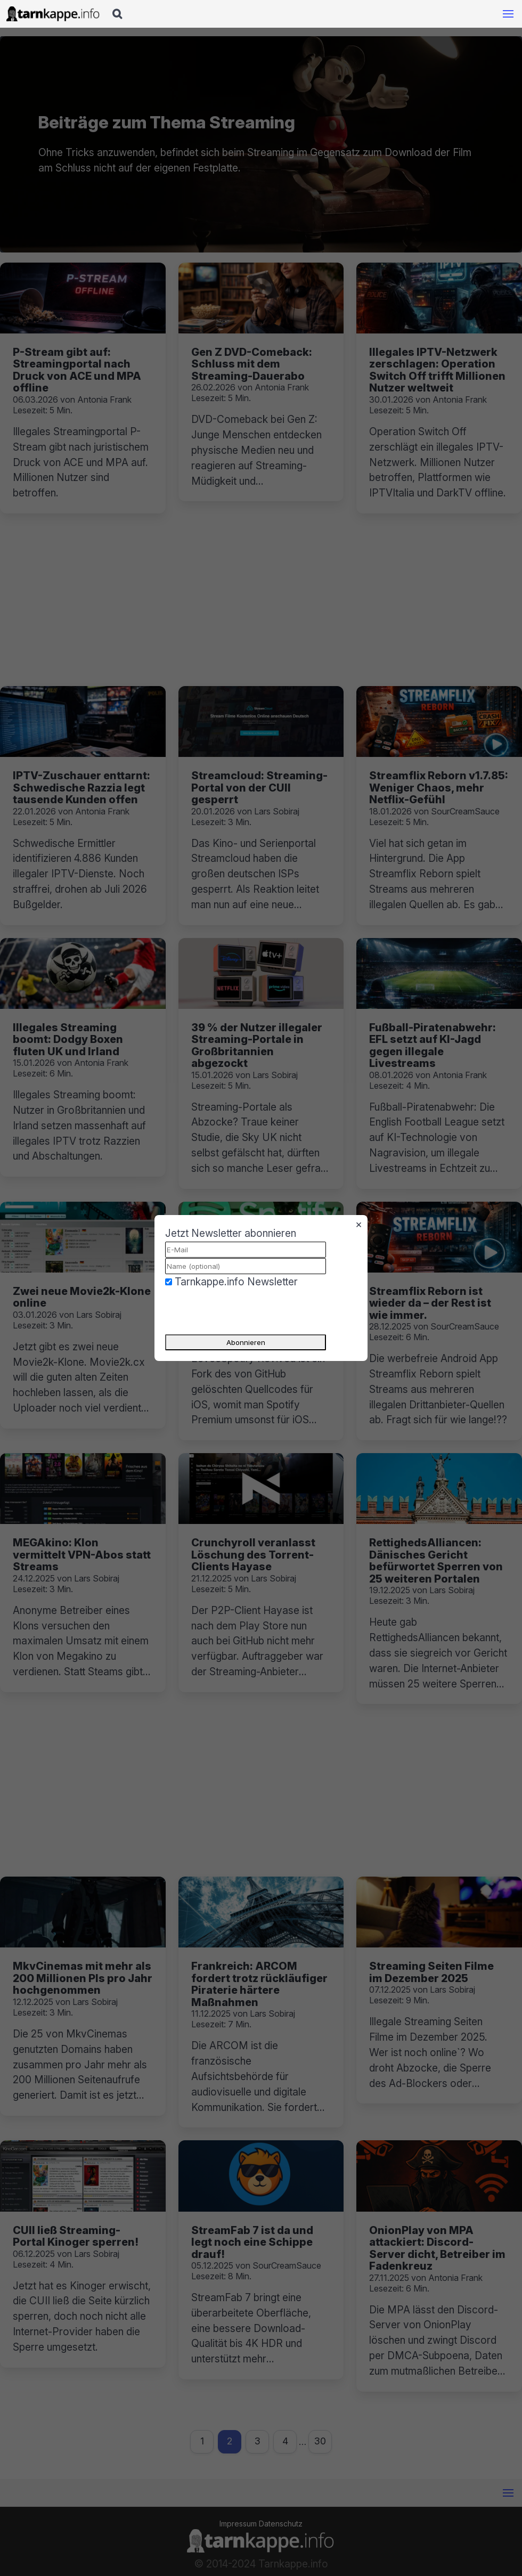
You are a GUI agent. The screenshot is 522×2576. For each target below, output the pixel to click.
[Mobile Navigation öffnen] (508, 14)
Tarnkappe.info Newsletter (236, 1281)
